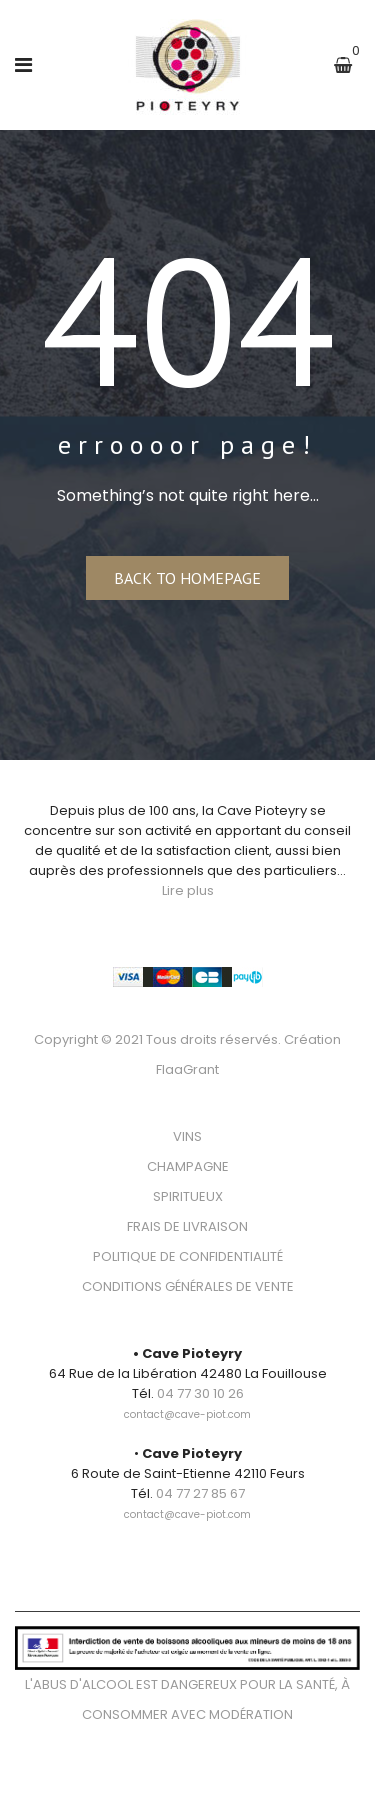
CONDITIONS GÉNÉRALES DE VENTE (188, 1286)
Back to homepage (187, 578)
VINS (187, 1136)
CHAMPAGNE (188, 1166)
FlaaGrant (187, 1069)
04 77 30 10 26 (200, 1393)
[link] (187, 1403)
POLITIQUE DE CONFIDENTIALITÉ (188, 1256)
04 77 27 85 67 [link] (200, 1493)
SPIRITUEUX (188, 1196)
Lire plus (188, 890)
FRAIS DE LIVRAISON (187, 1226)
